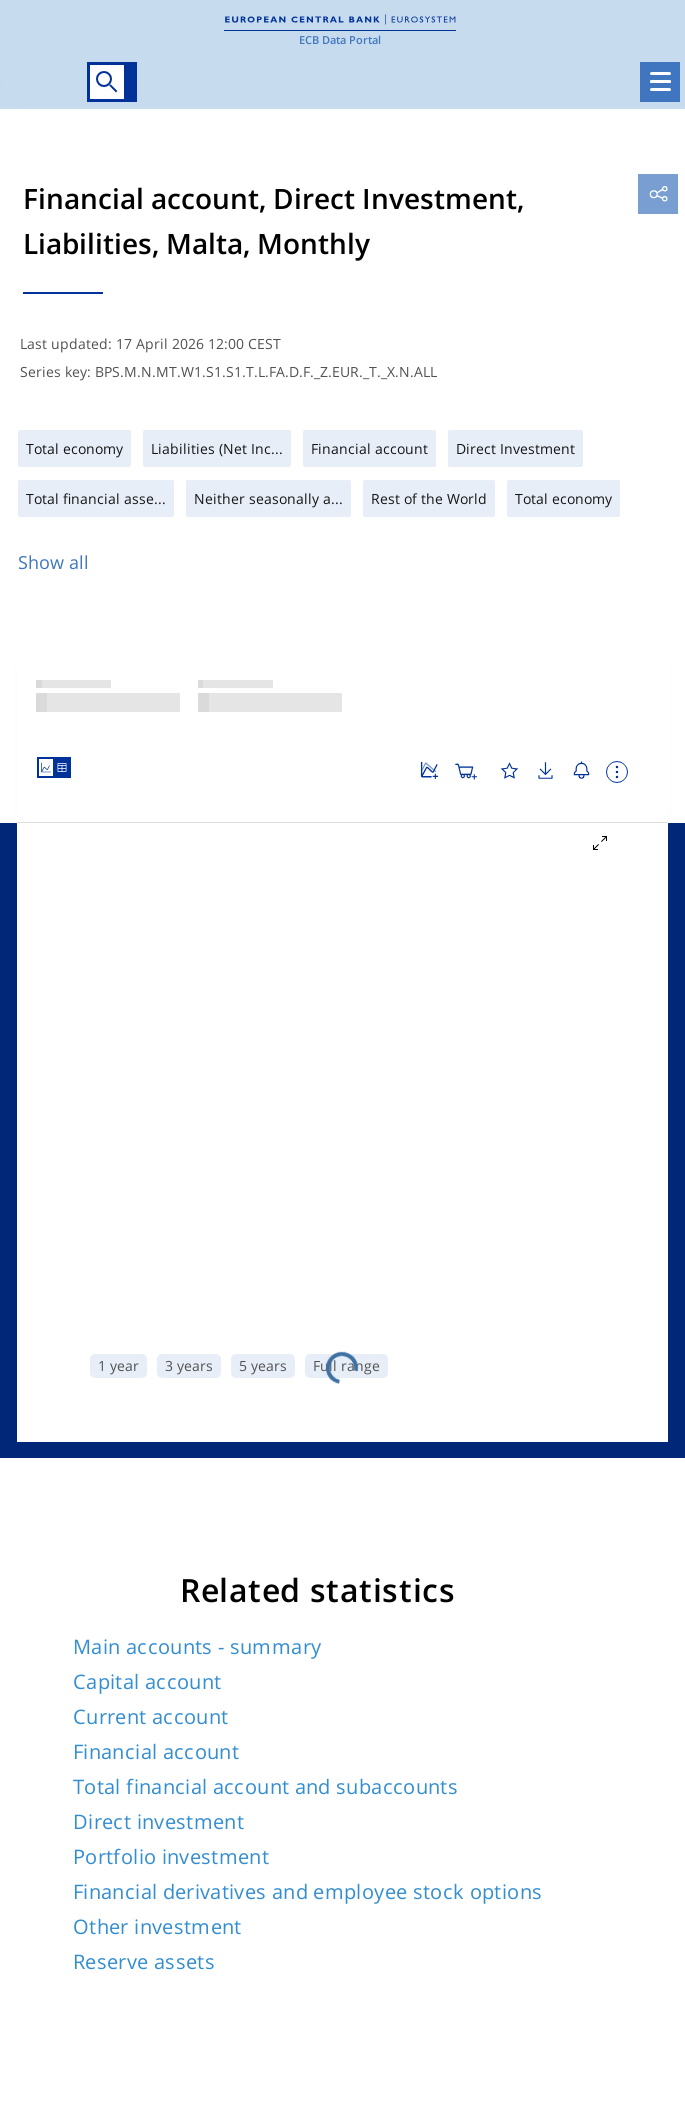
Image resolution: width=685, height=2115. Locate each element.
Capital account (147, 863)
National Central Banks (100, 1882)
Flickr (449, 1770)
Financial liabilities (554, 1406)
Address (377, 2021)
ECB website (62, 1908)
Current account (150, 898)
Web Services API (79, 1944)
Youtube (346, 1770)
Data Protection (404, 1934)
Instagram (243, 1770)
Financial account (156, 933)
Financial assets (354, 1406)
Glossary (50, 1856)
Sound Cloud (552, 1770)
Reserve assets (144, 1143)
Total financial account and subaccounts (265, 968)
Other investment (157, 1108)
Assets (77, 1406)
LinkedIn (140, 1770)
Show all (53, 562)
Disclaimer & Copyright (428, 1882)
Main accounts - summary (197, 828)
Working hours (400, 2047)
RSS (655, 1770)
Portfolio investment (171, 1038)
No (422, 1585)
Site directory (95, 1677)
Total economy (342, 1443)
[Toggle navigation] (660, 82)
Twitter (37, 1770)
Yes (263, 1585)
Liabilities (195, 1406)
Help (366, 1856)
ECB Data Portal (340, 39)
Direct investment (158, 1003)
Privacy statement (412, 1908)
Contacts (380, 1995)
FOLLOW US (78, 1730)
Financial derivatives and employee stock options (307, 1073)
